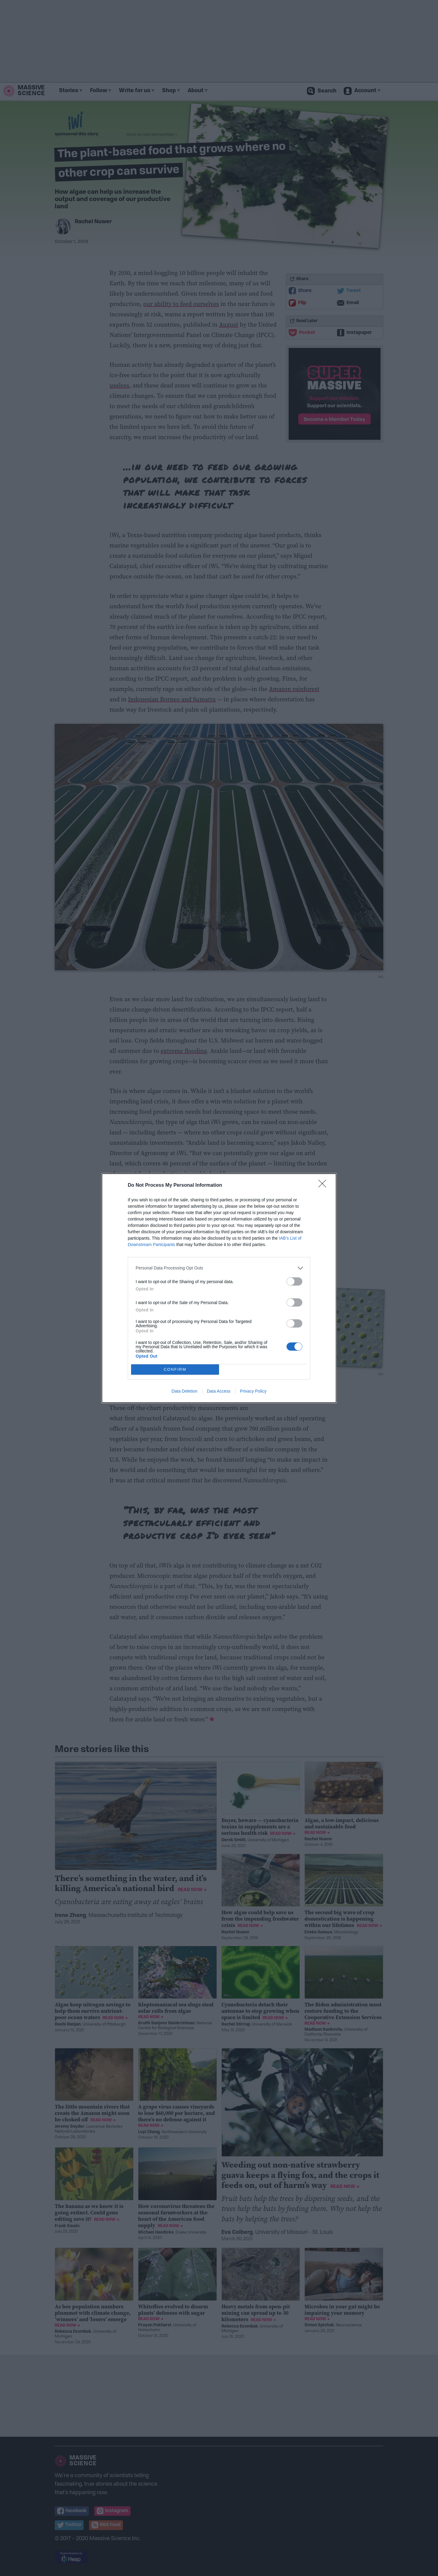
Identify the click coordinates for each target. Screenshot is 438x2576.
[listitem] (219, 1268)
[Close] (324, 1185)
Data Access (219, 1391)
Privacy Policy (253, 1391)
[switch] (294, 1281)
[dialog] (219, 1288)
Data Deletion (184, 1391)
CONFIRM (175, 1369)
